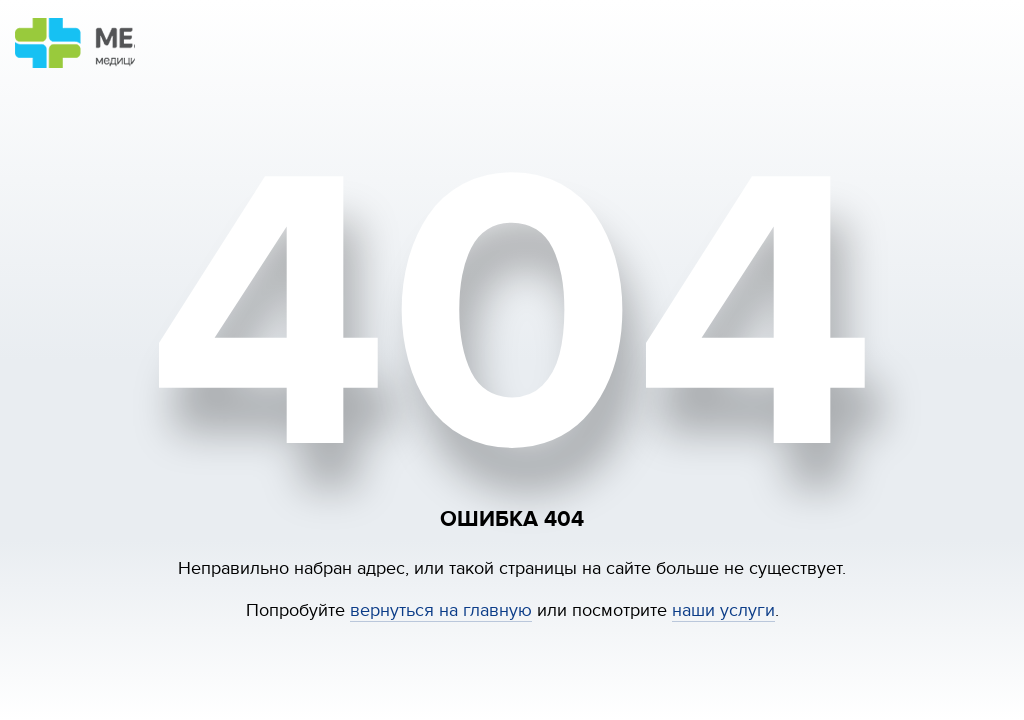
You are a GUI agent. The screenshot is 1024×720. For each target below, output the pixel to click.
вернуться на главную (441, 610)
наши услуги (723, 610)
